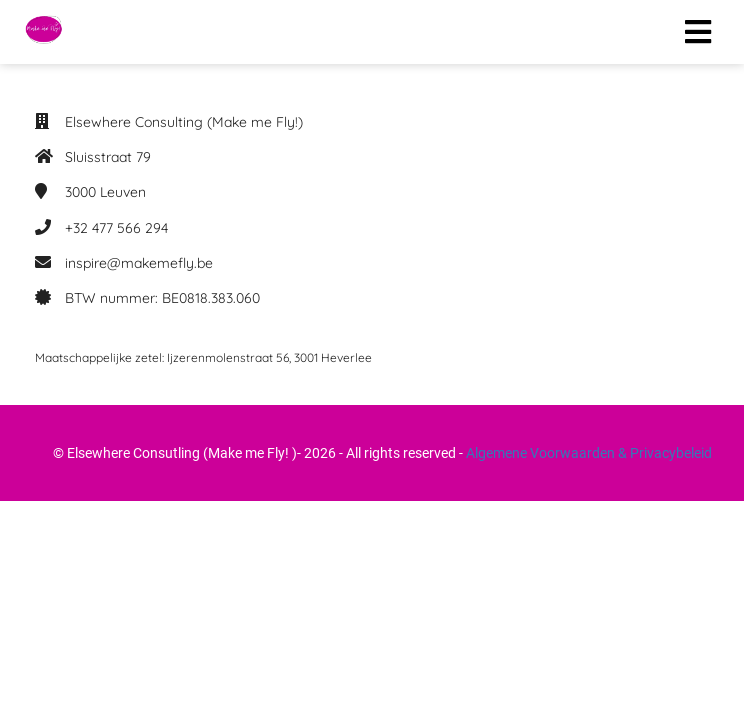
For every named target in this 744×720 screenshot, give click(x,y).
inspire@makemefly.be (139, 263)
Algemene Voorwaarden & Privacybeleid (589, 453)
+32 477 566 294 (116, 228)
